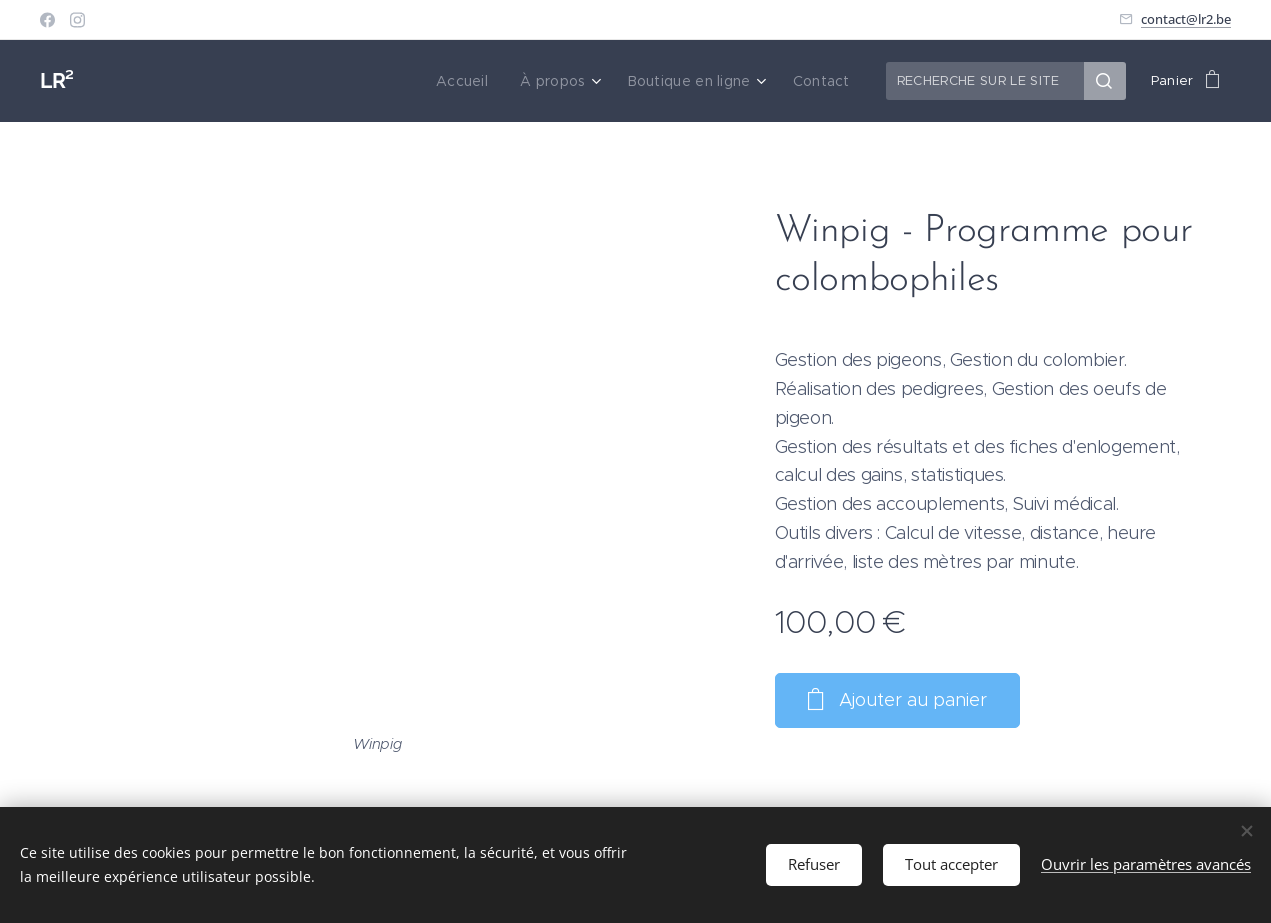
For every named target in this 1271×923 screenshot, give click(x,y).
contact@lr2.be (1186, 19)
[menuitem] (476, 81)
